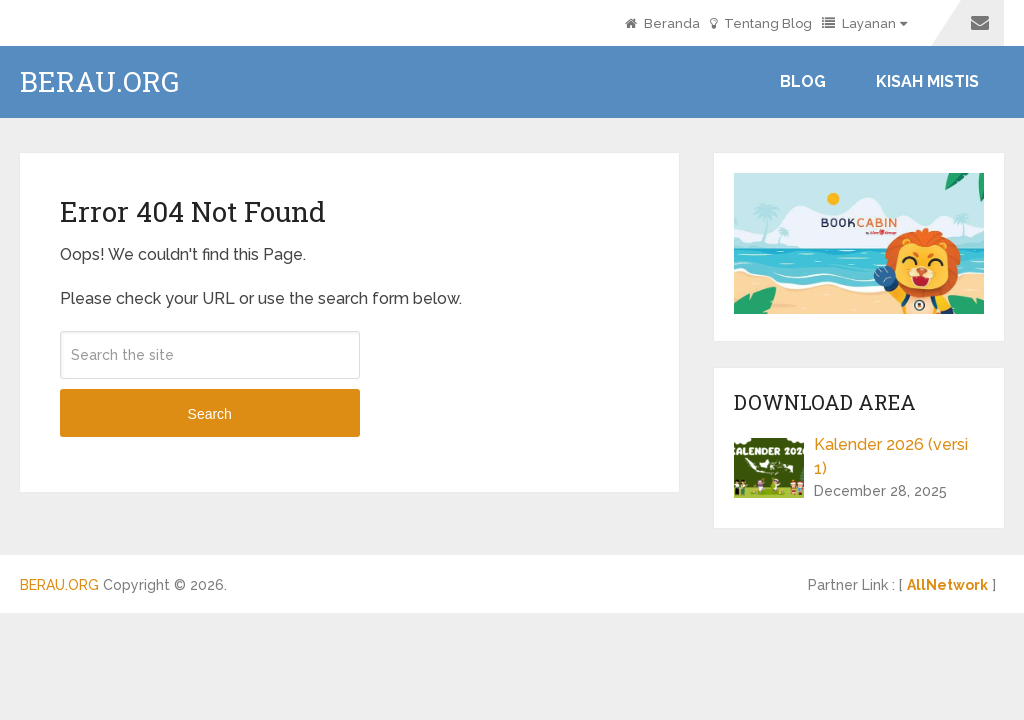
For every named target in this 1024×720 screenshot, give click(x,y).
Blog (803, 81)
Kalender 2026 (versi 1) (891, 456)
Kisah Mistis (927, 81)
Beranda (662, 23)
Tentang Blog (761, 23)
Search (210, 414)
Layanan (859, 23)
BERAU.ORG (99, 82)
